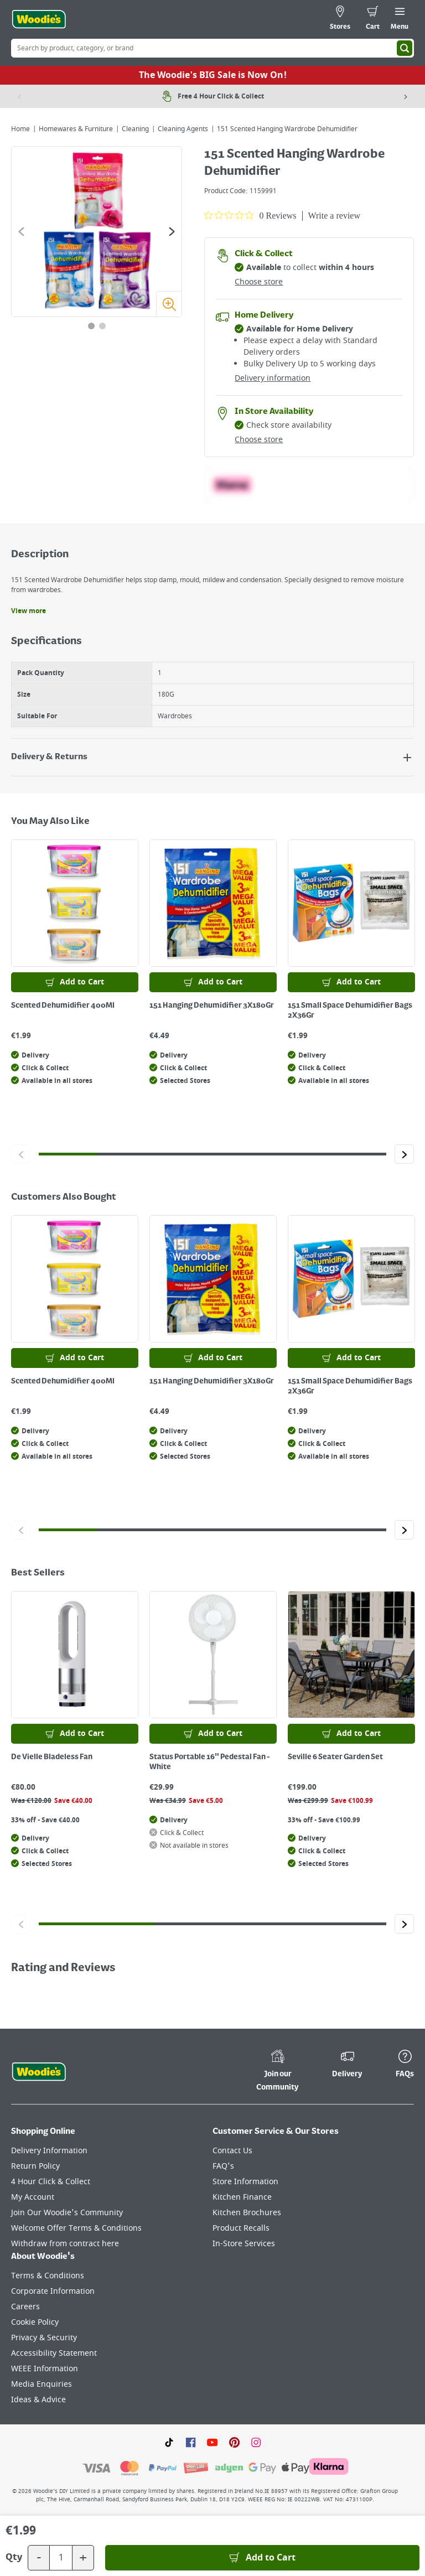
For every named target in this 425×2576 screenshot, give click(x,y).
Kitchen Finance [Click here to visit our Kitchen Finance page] (242, 2197)
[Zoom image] (169, 304)
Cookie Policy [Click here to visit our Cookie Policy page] (35, 2322)
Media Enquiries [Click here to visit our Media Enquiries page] (41, 2384)
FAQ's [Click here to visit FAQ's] (223, 2166)
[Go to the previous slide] (21, 231)
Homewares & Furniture (76, 129)
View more (28, 611)
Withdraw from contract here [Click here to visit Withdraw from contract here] (65, 2244)
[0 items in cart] (372, 19)
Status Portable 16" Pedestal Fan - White (209, 1762)
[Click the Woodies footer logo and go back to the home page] (38, 2072)
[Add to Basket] (262, 2557)
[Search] (404, 48)
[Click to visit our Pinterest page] (234, 2442)
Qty (14, 2557)
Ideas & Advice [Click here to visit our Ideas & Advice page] (38, 2400)
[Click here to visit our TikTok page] (169, 2442)
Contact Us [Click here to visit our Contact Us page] (232, 2151)
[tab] (91, 326)
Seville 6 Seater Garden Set (335, 1757)
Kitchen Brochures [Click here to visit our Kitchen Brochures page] (246, 2213)
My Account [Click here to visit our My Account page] (32, 2197)
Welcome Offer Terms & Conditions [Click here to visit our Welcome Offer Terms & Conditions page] (76, 2228)
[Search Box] (212, 48)
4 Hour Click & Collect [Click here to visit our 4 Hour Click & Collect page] (50, 2182)
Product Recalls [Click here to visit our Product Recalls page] (240, 2228)
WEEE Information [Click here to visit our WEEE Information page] (44, 2369)
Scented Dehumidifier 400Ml (63, 1005)
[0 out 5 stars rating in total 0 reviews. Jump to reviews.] (250, 215)
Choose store (259, 282)
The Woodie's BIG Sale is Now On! (213, 75)
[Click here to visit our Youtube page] (212, 2442)
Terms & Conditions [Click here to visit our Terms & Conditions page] (47, 2276)
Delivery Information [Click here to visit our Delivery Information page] (49, 2151)
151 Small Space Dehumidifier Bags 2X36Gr (350, 1010)
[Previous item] (19, 96)
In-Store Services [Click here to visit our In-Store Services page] (243, 2244)
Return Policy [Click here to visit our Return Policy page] (35, 2166)
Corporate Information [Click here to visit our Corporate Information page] (53, 2291)
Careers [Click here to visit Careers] (25, 2307)
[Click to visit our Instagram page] (256, 2442)
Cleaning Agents (183, 129)
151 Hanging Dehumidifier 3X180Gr (211, 1005)
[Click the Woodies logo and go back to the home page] (38, 19)
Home (20, 129)
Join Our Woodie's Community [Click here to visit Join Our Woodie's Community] (67, 2213)
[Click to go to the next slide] (404, 1154)
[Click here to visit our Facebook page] (190, 2442)
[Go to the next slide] (172, 231)
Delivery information (272, 378)
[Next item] (405, 96)
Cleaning (135, 129)
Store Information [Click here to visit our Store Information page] (245, 2182)
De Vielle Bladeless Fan (51, 1757)
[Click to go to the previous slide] (20, 1154)
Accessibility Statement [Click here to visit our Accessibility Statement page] (54, 2353)
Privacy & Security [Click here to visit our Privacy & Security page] (44, 2338)
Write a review (334, 215)
